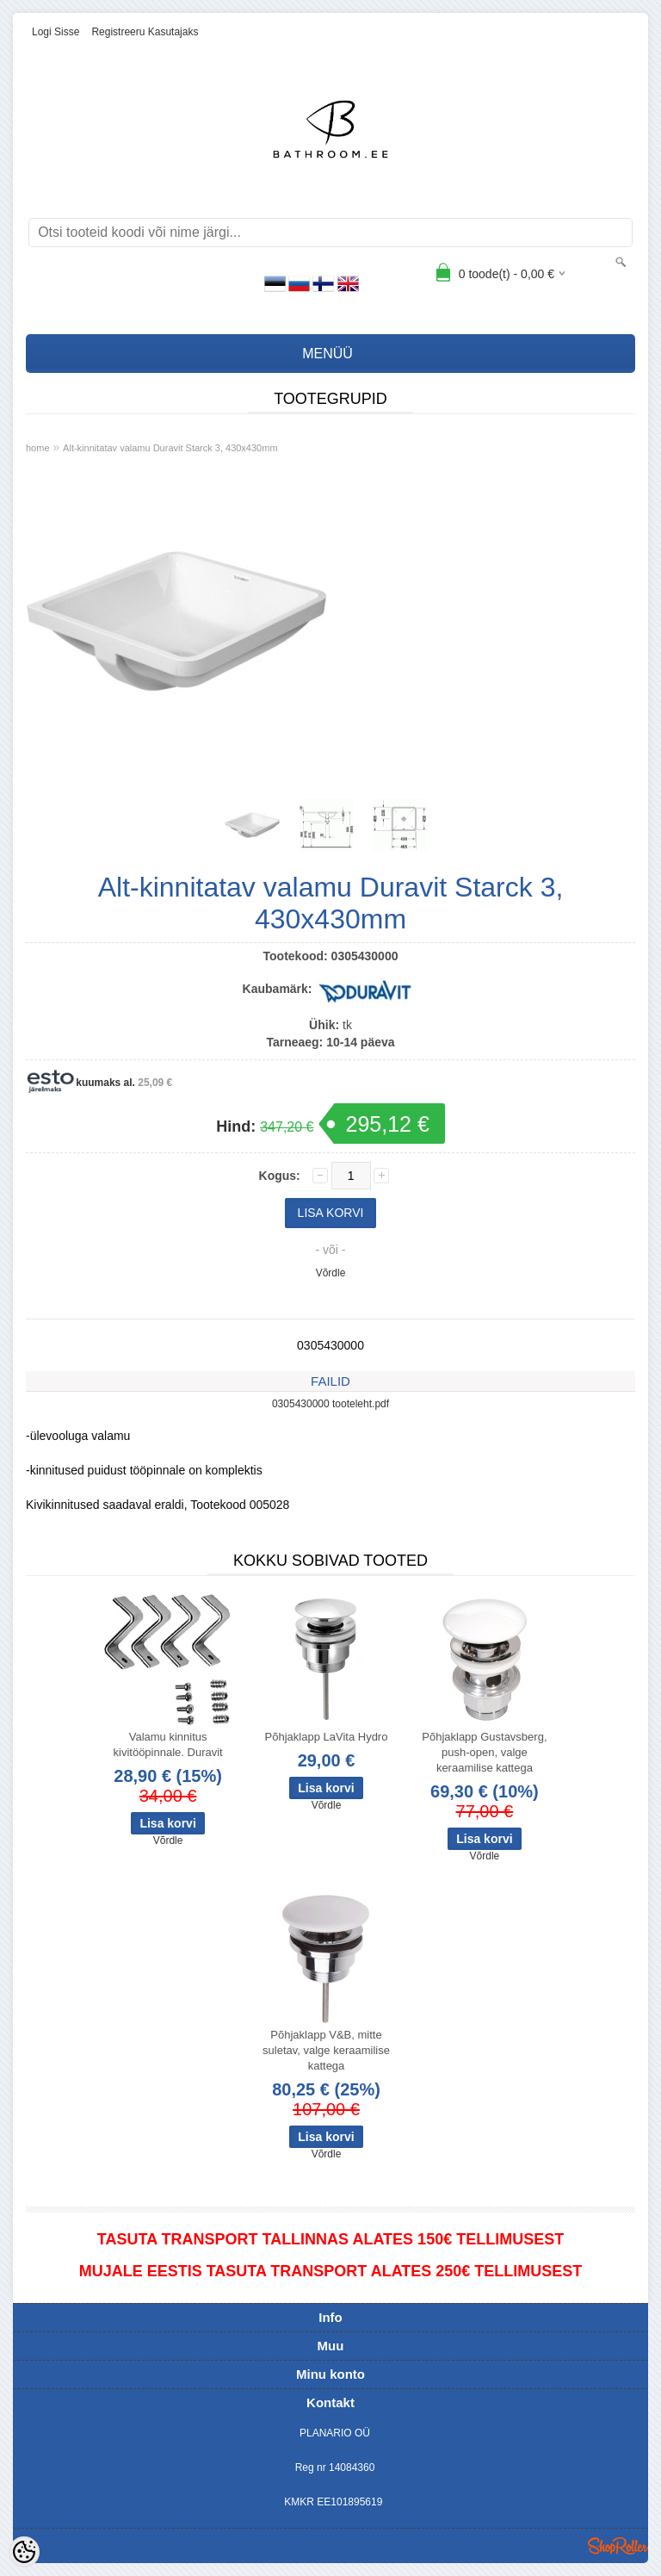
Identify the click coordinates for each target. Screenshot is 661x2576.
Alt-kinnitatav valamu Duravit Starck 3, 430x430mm (170, 448)
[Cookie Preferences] (24, 2551)
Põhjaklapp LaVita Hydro (326, 1736)
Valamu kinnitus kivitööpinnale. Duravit (168, 1744)
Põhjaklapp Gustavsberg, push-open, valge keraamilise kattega (484, 1752)
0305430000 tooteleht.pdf (330, 1404)
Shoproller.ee (618, 2545)
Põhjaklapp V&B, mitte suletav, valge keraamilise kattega (326, 2050)
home (38, 448)
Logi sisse (55, 32)
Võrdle (331, 1273)
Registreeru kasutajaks (144, 32)
